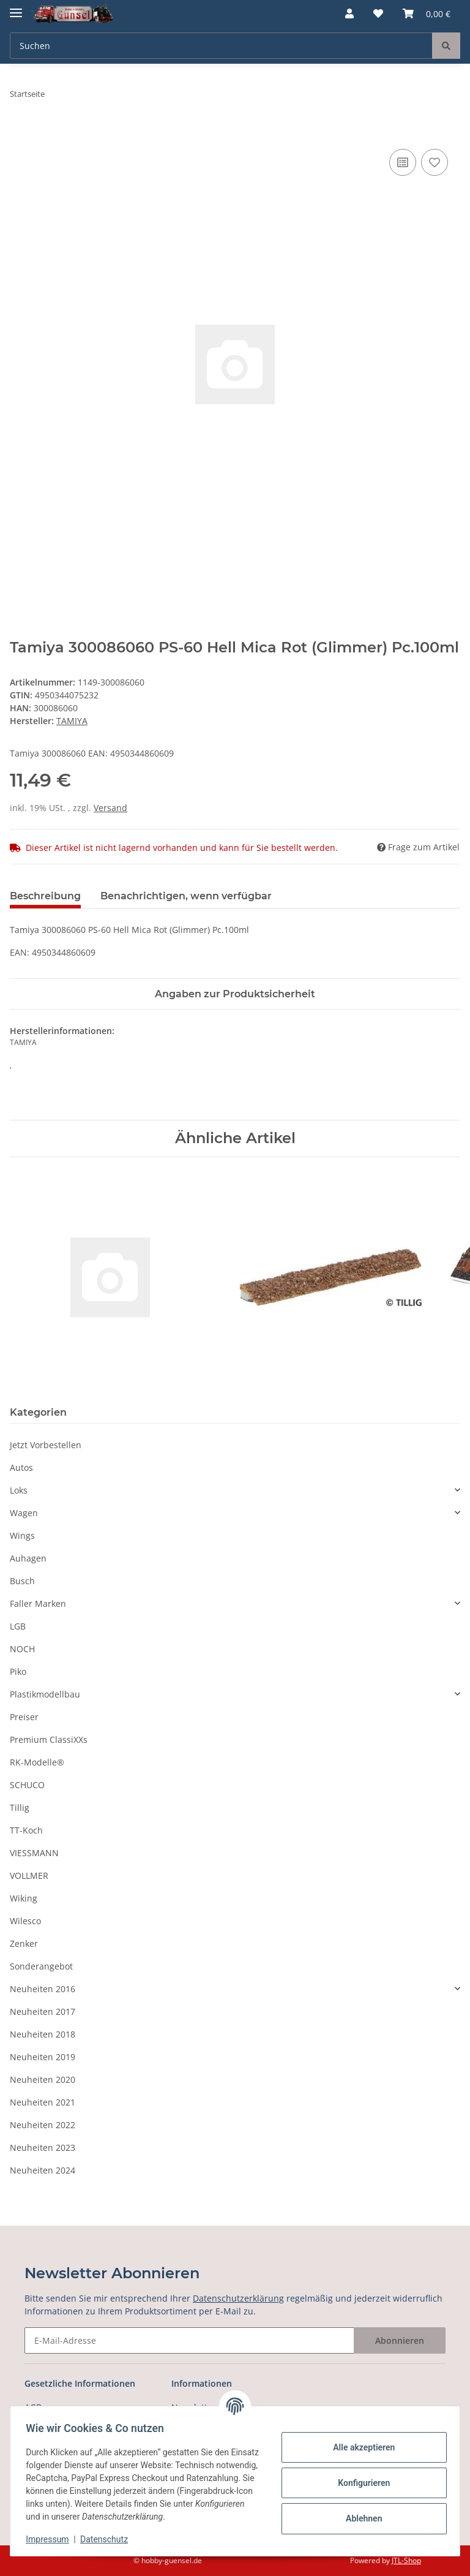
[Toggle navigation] (16, 7)
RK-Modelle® (37, 1762)
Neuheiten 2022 (42, 2125)
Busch (22, 1581)
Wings (22, 1535)
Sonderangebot (41, 1966)
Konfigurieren (360, 2483)
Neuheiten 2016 (42, 1989)
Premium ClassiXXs (49, 1739)
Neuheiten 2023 (42, 2147)
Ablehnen (359, 2518)
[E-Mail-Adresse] (189, 2340)
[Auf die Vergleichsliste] (402, 162)
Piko (18, 1671)
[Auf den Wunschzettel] (434, 162)
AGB (33, 2407)
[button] (349, 13)
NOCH (22, 1649)
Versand (110, 808)
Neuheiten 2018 (42, 2034)
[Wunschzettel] (378, 13)
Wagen (24, 1513)
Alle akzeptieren (359, 2447)
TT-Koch (26, 1830)
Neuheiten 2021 (42, 2102)
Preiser (24, 1717)
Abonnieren (399, 2340)
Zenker (24, 1943)
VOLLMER (29, 1875)
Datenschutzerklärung (238, 2298)
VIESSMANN (34, 1853)
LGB (18, 1626)
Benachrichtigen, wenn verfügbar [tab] (186, 896)
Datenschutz (108, 2539)
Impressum (51, 2539)
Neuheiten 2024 (42, 2170)
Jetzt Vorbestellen (45, 1445)
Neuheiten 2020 (42, 2079)
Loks (19, 1490)
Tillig (19, 1807)
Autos (21, 1467)
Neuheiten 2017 (42, 2011)
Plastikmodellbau (45, 1694)
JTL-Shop (406, 2560)
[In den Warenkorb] (19, 132)
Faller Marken (38, 1603)
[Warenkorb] (426, 13)
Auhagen (28, 1558)
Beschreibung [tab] (45, 896)
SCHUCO (27, 1785)
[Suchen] (221, 45)
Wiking (23, 1898)
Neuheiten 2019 (42, 2057)
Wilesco (25, 1921)
